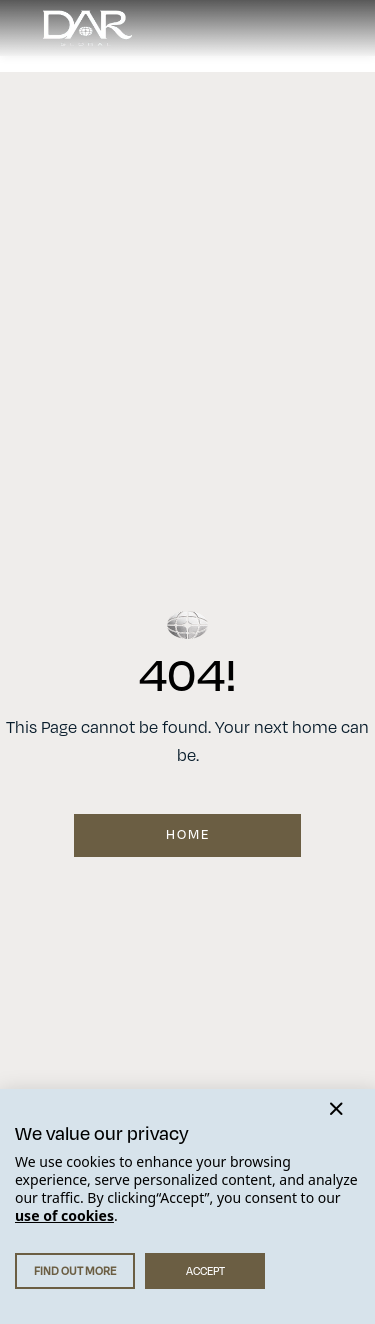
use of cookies (64, 1215)
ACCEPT (205, 1271)
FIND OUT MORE (75, 1271)
